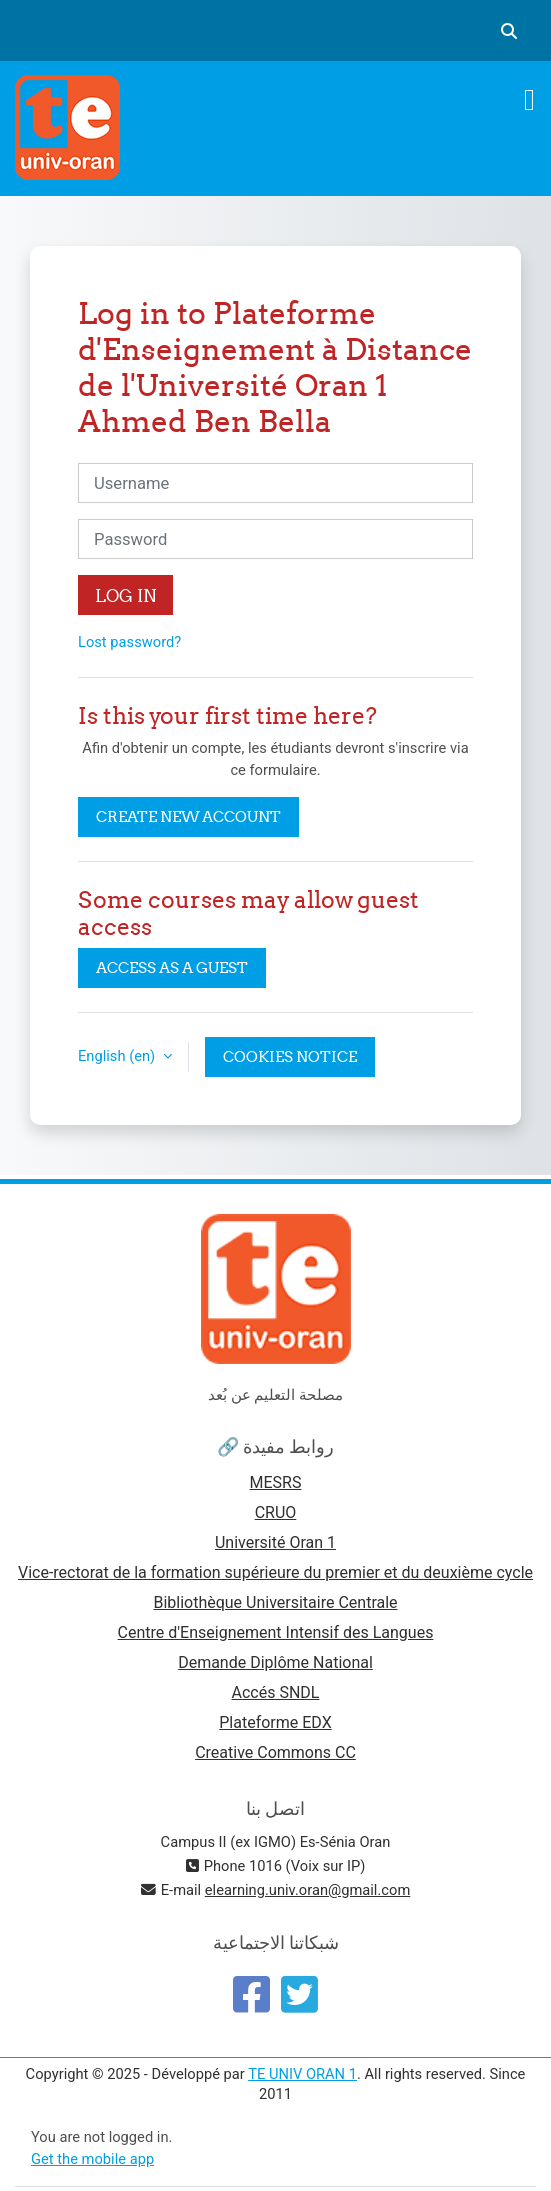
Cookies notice (290, 1056)
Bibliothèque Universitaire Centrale (275, 1602)
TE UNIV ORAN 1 (302, 2074)
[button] (509, 31)
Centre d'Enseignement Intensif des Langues (276, 1632)
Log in (125, 595)
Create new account (188, 816)
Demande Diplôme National (275, 1662)
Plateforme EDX (275, 1722)
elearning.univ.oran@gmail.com (307, 1890)
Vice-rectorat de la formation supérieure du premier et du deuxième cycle (275, 1572)
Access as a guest (172, 967)
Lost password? (129, 642)
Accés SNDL (276, 1692)
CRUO (276, 1512)
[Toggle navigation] (529, 100)
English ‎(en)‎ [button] (118, 1056)
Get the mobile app (92, 2159)
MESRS (276, 1482)
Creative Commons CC (275, 1752)
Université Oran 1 (275, 1542)
